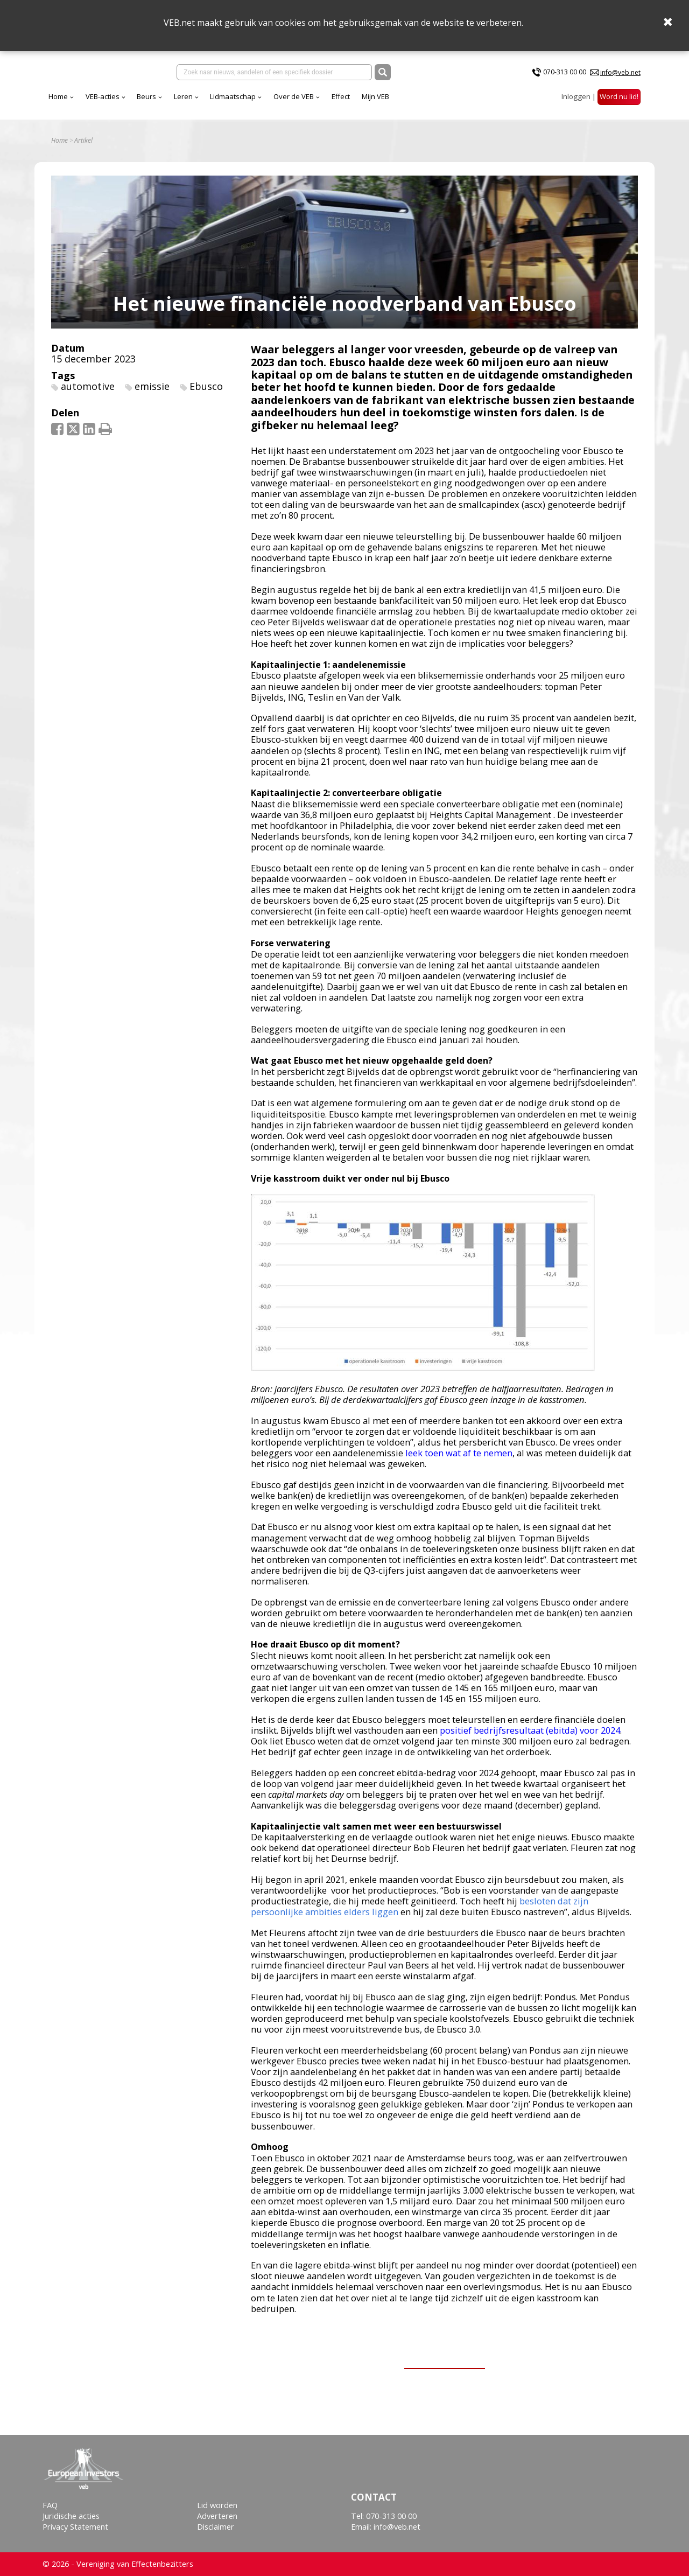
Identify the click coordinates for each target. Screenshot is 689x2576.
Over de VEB (388, 102)
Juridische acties (71, 2516)
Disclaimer (215, 2527)
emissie (152, 393)
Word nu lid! (619, 102)
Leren (278, 102)
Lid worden (217, 2505)
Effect (435, 102)
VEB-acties (197, 102)
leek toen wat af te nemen (458, 1461)
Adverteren (217, 2516)
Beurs (241, 102)
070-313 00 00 (564, 74)
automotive (88, 393)
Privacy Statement (75, 2527)
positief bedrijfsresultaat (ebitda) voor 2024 (530, 1738)
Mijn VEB (470, 102)
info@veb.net (620, 74)
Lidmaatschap (327, 102)
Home (153, 102)
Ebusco (206, 393)
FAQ (50, 2505)
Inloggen (575, 102)
